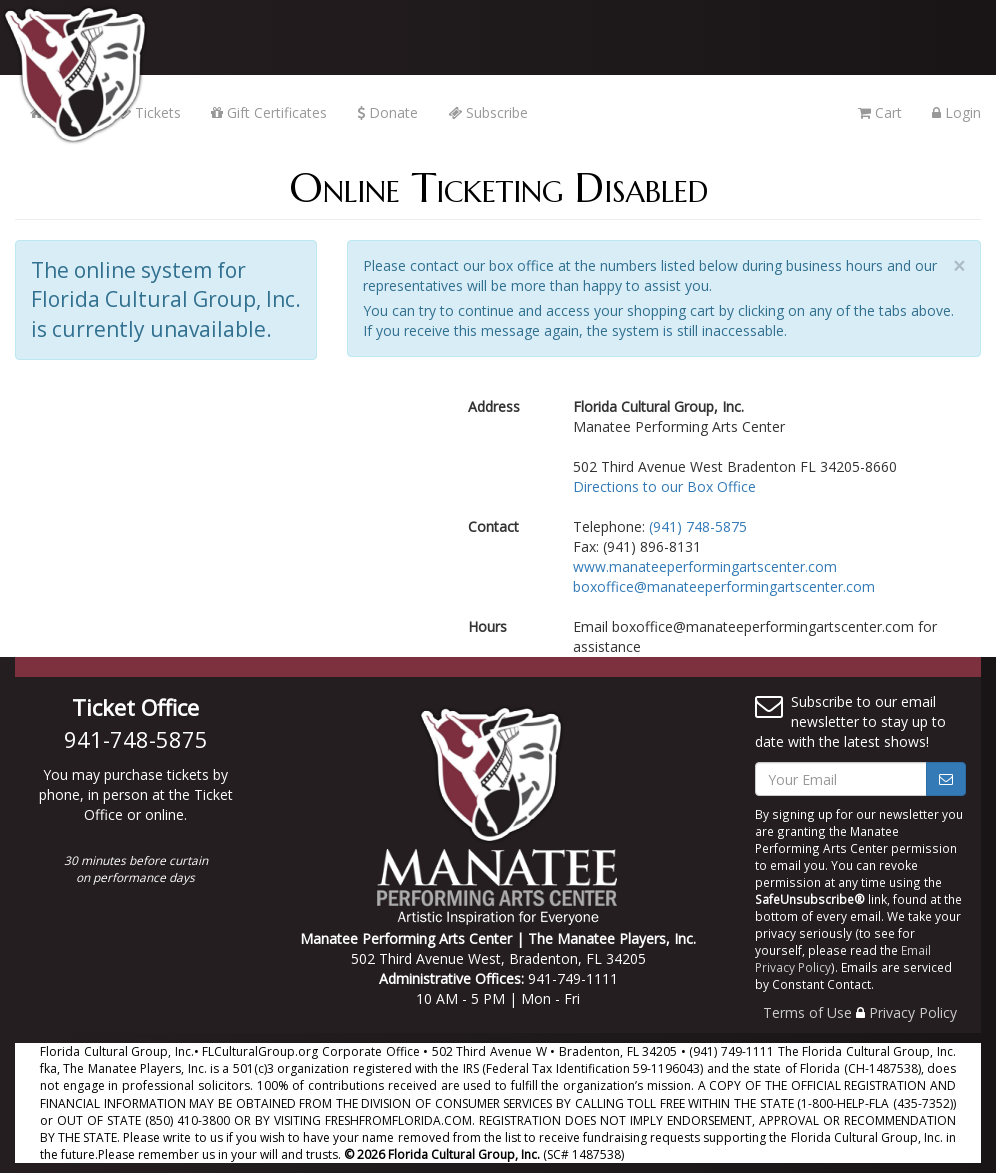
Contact (493, 526)
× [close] (959, 266)
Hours (487, 626)
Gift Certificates (269, 112)
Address (494, 406)
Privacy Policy (913, 1012)
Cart (880, 112)
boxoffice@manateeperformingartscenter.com (724, 586)
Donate (387, 112)
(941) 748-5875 (698, 526)
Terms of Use (807, 1012)
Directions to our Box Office (664, 486)
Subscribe (488, 112)
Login (956, 112)
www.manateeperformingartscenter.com (705, 566)
